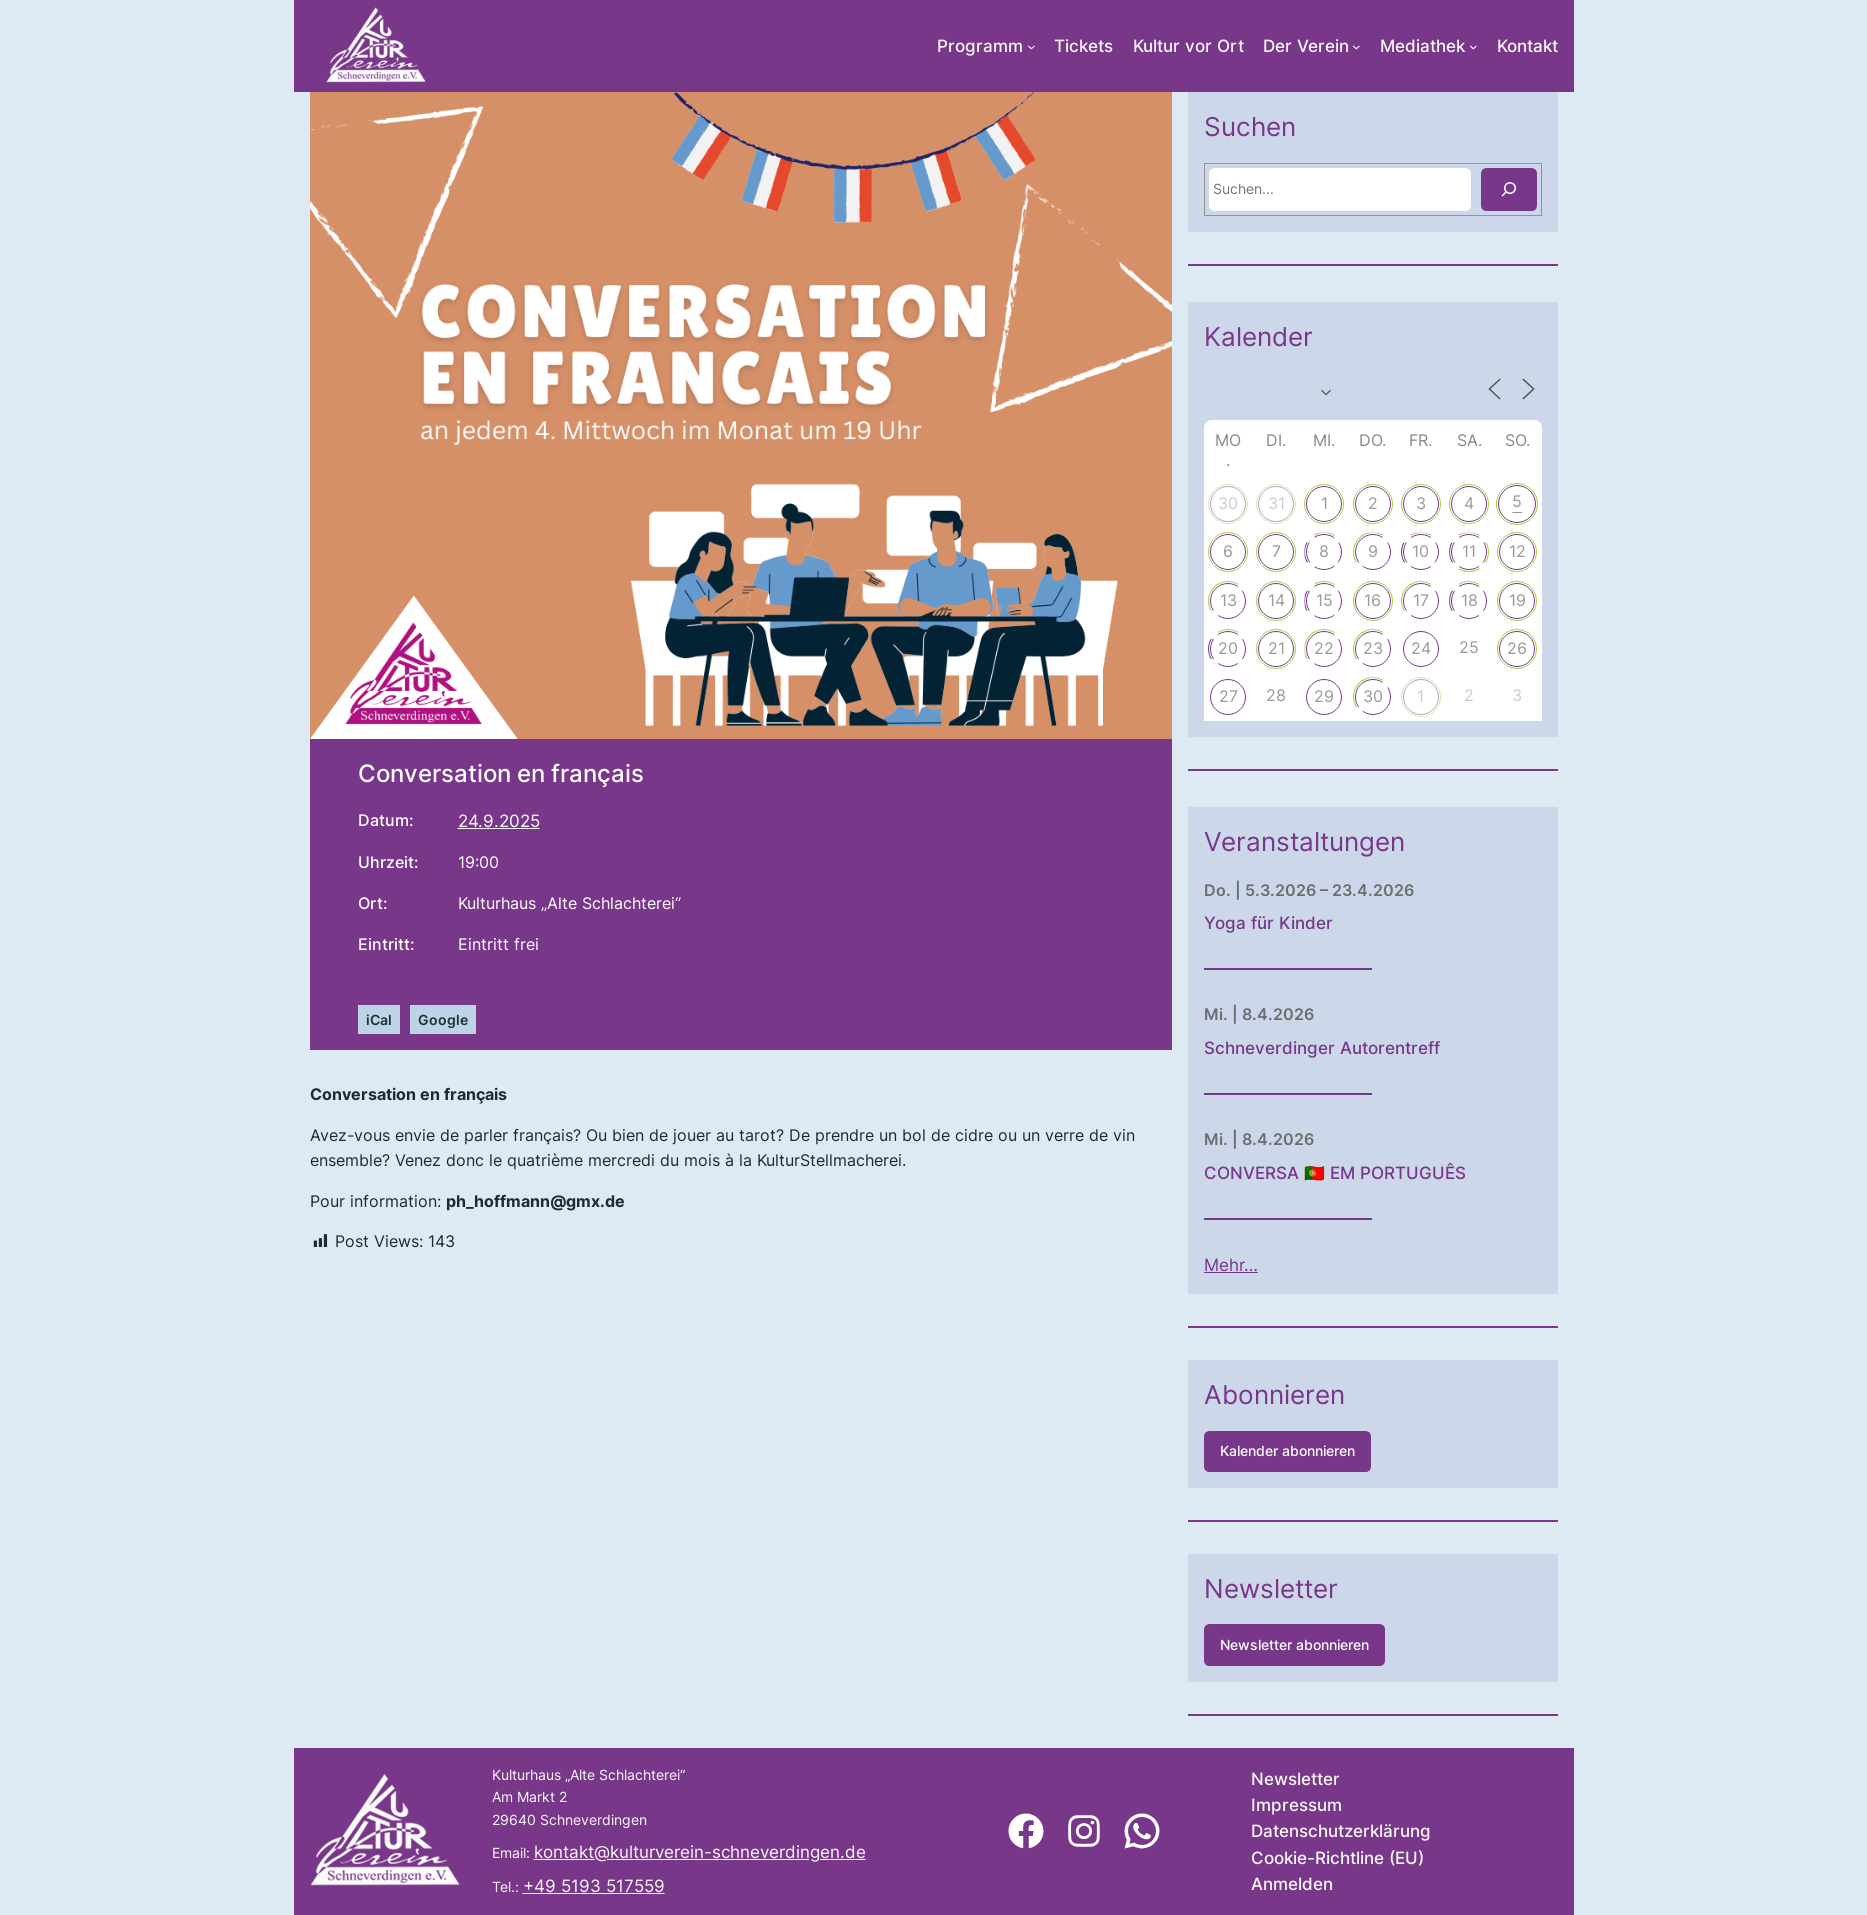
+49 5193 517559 (594, 1886)
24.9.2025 (499, 821)
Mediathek (1422, 46)
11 (1518, 551)
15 (1373, 600)
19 (1566, 600)
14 (1324, 600)
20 (1277, 648)
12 (1566, 551)
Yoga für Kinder (1317, 923)
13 (1276, 600)
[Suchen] (1557, 189)
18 (1517, 600)
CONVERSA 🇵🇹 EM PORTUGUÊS (1384, 1173)
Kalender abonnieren (1336, 1450)
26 (1566, 648)
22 (1373, 648)
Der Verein (1306, 46)
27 (1276, 696)
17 (1470, 600)
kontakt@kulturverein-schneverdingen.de (700, 1852)
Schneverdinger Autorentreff (1371, 1048)
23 (1421, 648)
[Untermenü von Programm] (1031, 46)
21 (1324, 648)
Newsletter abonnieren (1343, 1644)
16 (1421, 600)
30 (1277, 503)
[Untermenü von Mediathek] (1473, 46)
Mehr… (1280, 1265)
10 (1469, 551)
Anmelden (1292, 1884)
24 (1470, 648)
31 (1324, 503)
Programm (980, 46)
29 (1373, 696)
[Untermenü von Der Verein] (1356, 46)
